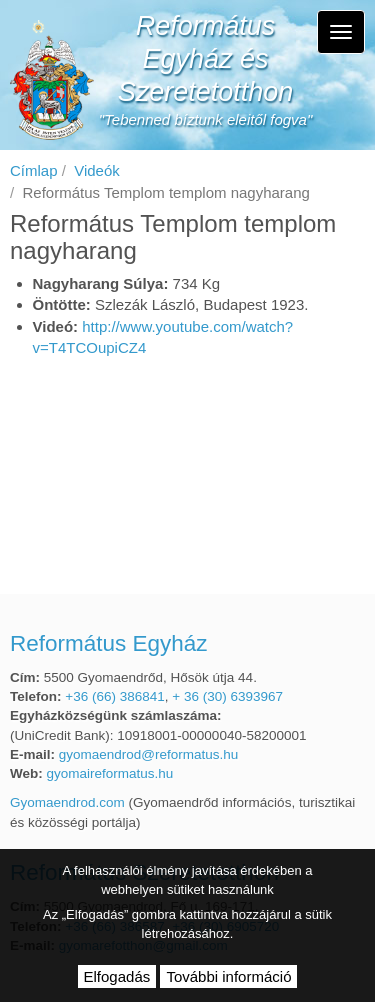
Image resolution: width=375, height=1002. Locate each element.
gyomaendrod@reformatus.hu (149, 754)
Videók (97, 170)
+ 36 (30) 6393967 (227, 696)
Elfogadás (117, 976)
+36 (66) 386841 (114, 696)
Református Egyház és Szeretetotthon (206, 59)
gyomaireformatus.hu (110, 773)
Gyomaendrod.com (67, 802)
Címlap (34, 170)
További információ (228, 976)
